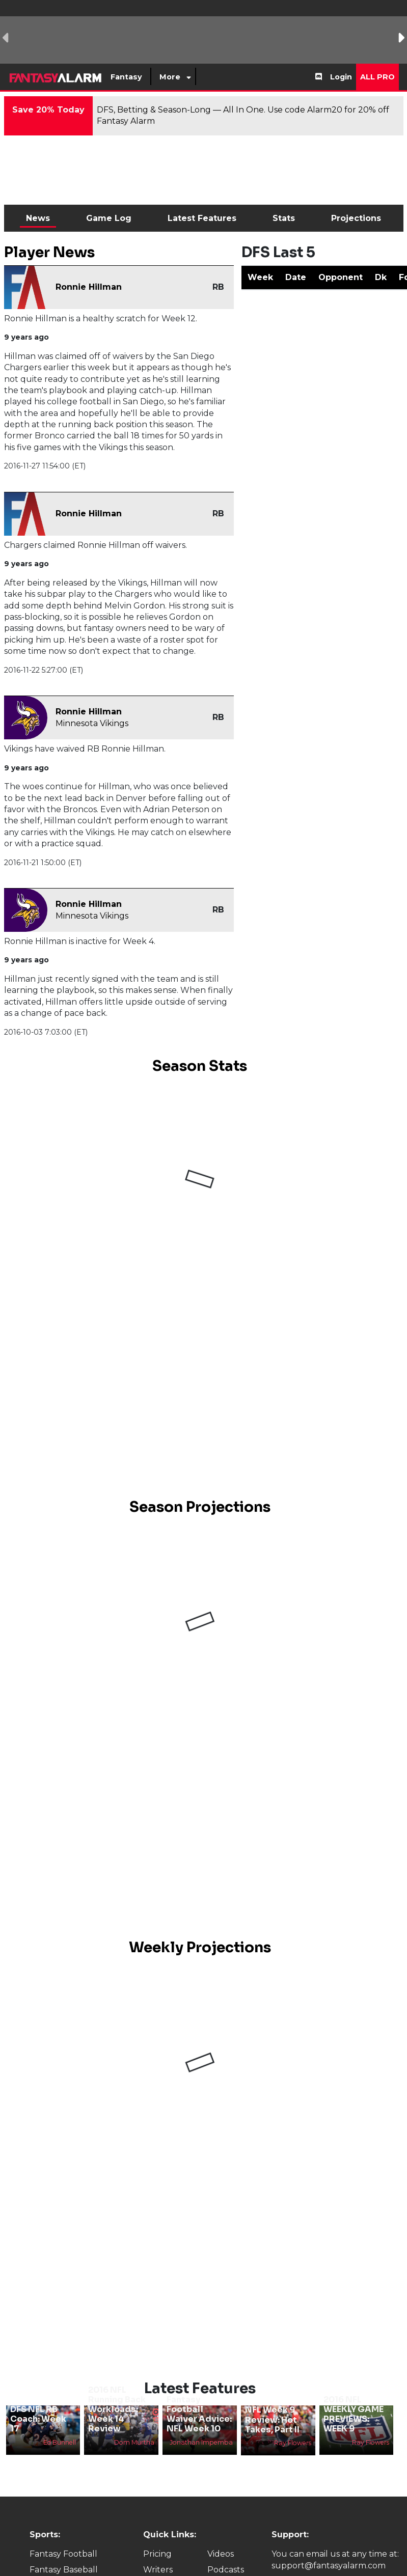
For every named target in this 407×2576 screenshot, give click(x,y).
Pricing (157, 2554)
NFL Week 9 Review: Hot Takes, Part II (272, 2419)
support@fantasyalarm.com (329, 2565)
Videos (220, 2554)
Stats (284, 218)
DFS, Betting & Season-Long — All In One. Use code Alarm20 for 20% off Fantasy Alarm (243, 115)
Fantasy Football (63, 2554)
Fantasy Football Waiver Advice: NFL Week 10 (199, 2414)
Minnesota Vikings (92, 723)
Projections (356, 218)
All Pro (377, 76)
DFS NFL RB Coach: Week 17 (38, 2419)
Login (341, 76)
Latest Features (202, 218)
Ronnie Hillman (89, 287)
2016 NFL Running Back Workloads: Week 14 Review (117, 2409)
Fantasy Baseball (64, 2569)
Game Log (108, 218)
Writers (158, 2569)
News (38, 218)
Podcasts (225, 2569)
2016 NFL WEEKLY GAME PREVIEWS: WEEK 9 (353, 2414)
